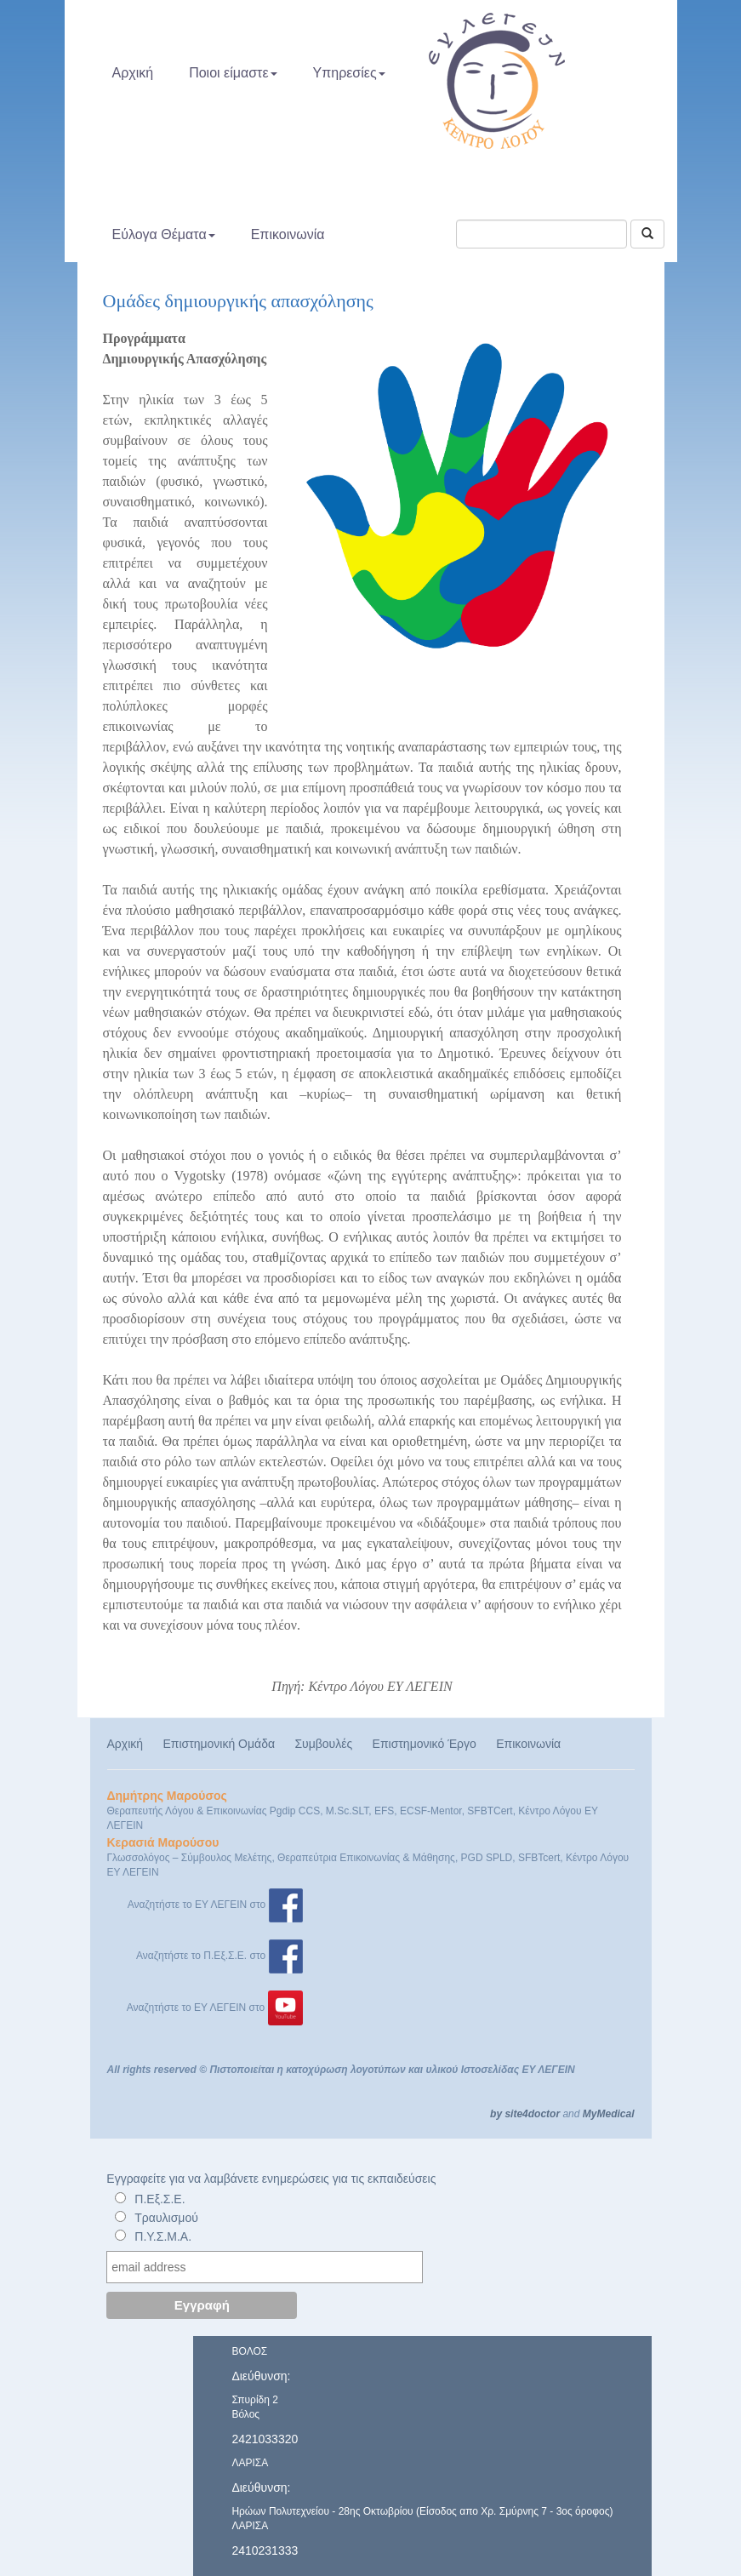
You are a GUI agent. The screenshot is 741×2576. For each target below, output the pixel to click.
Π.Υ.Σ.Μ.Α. (162, 2236)
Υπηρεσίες (349, 73)
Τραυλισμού (166, 2218)
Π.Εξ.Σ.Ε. (159, 2199)
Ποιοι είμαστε (232, 73)
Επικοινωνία (288, 234)
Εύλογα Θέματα (163, 234)
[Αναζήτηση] (647, 234)
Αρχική (133, 73)
